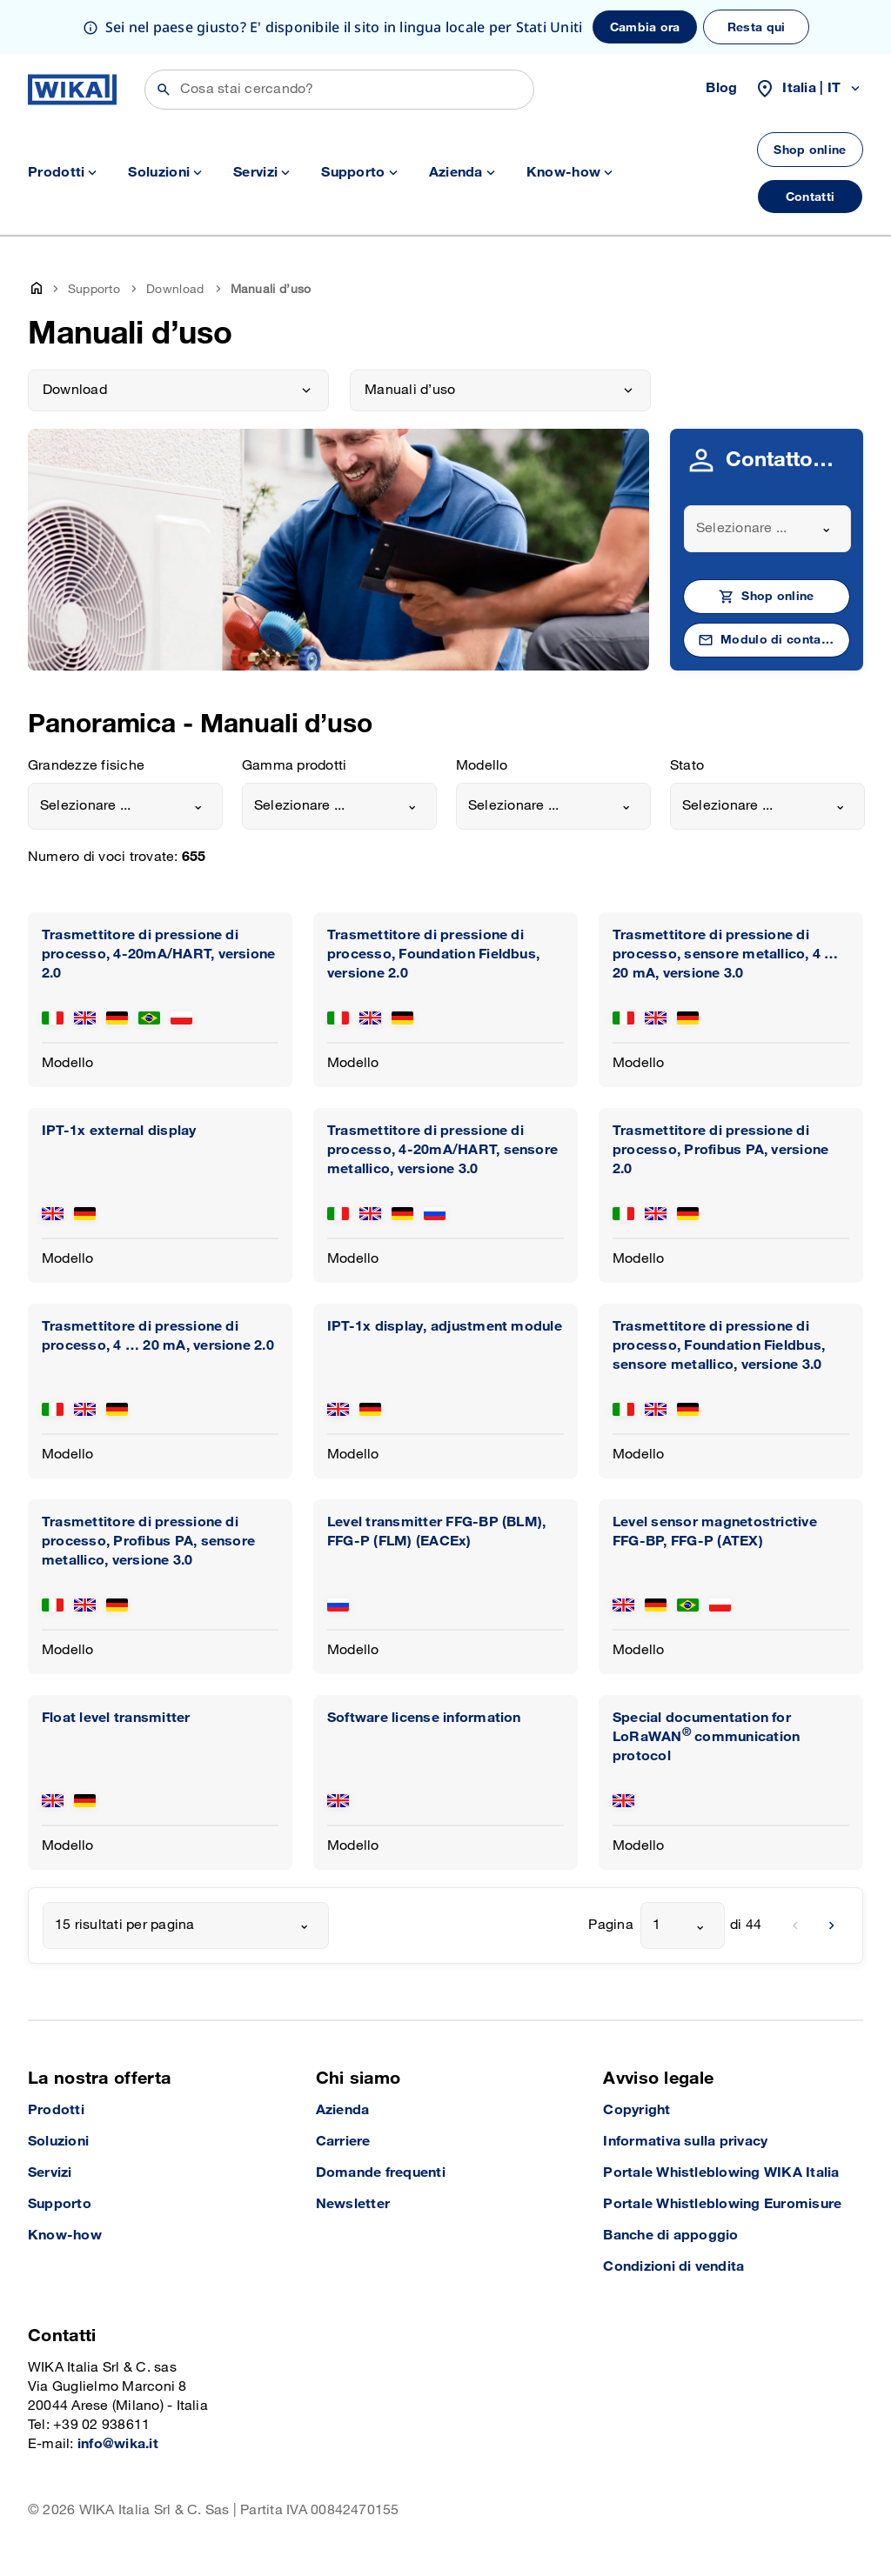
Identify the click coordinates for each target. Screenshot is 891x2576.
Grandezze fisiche (86, 765)
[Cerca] (339, 89)
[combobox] (767, 528)
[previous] (795, 1925)
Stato (687, 765)
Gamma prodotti (294, 765)
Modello (482, 765)
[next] (831, 1925)
